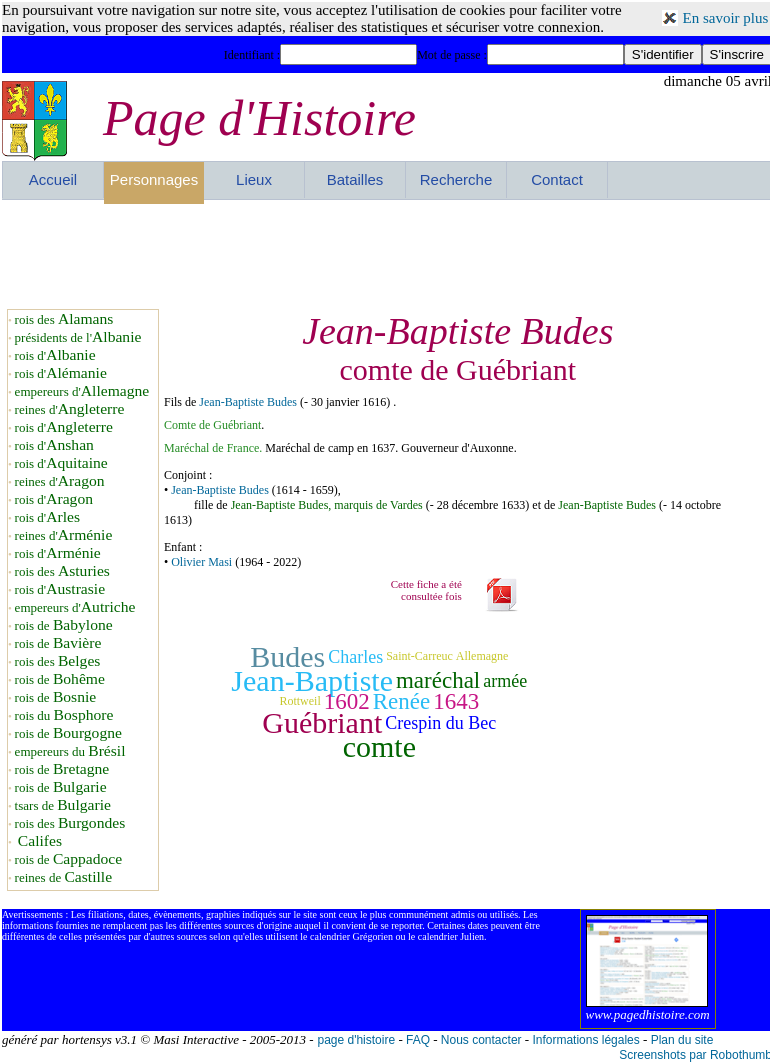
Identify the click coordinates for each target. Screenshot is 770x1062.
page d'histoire (356, 1040)
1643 (456, 701)
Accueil (53, 179)
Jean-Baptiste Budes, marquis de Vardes (327, 505)
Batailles (355, 179)
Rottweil (299, 701)
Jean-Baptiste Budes (248, 402)
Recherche (456, 179)
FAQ (418, 1040)
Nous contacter (481, 1040)
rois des (64, 319)
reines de (63, 877)
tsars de (63, 805)
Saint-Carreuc (419, 656)
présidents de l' (78, 337)
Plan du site (682, 1040)
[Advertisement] (387, 254)
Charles (355, 657)
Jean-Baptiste (312, 680)
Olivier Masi (201, 562)
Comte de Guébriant (212, 425)
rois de (64, 625)
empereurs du (70, 751)
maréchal (438, 680)
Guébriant (322, 722)
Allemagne (482, 656)
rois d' (55, 355)
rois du (64, 715)
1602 (347, 701)
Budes (287, 656)
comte (379, 746)
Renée (401, 701)
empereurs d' (82, 391)
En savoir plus (726, 18)
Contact (557, 179)
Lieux (254, 179)
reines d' (70, 409)
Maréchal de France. (214, 448)
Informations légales (585, 1040)
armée (505, 681)
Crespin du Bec (440, 723)
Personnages (154, 179)
